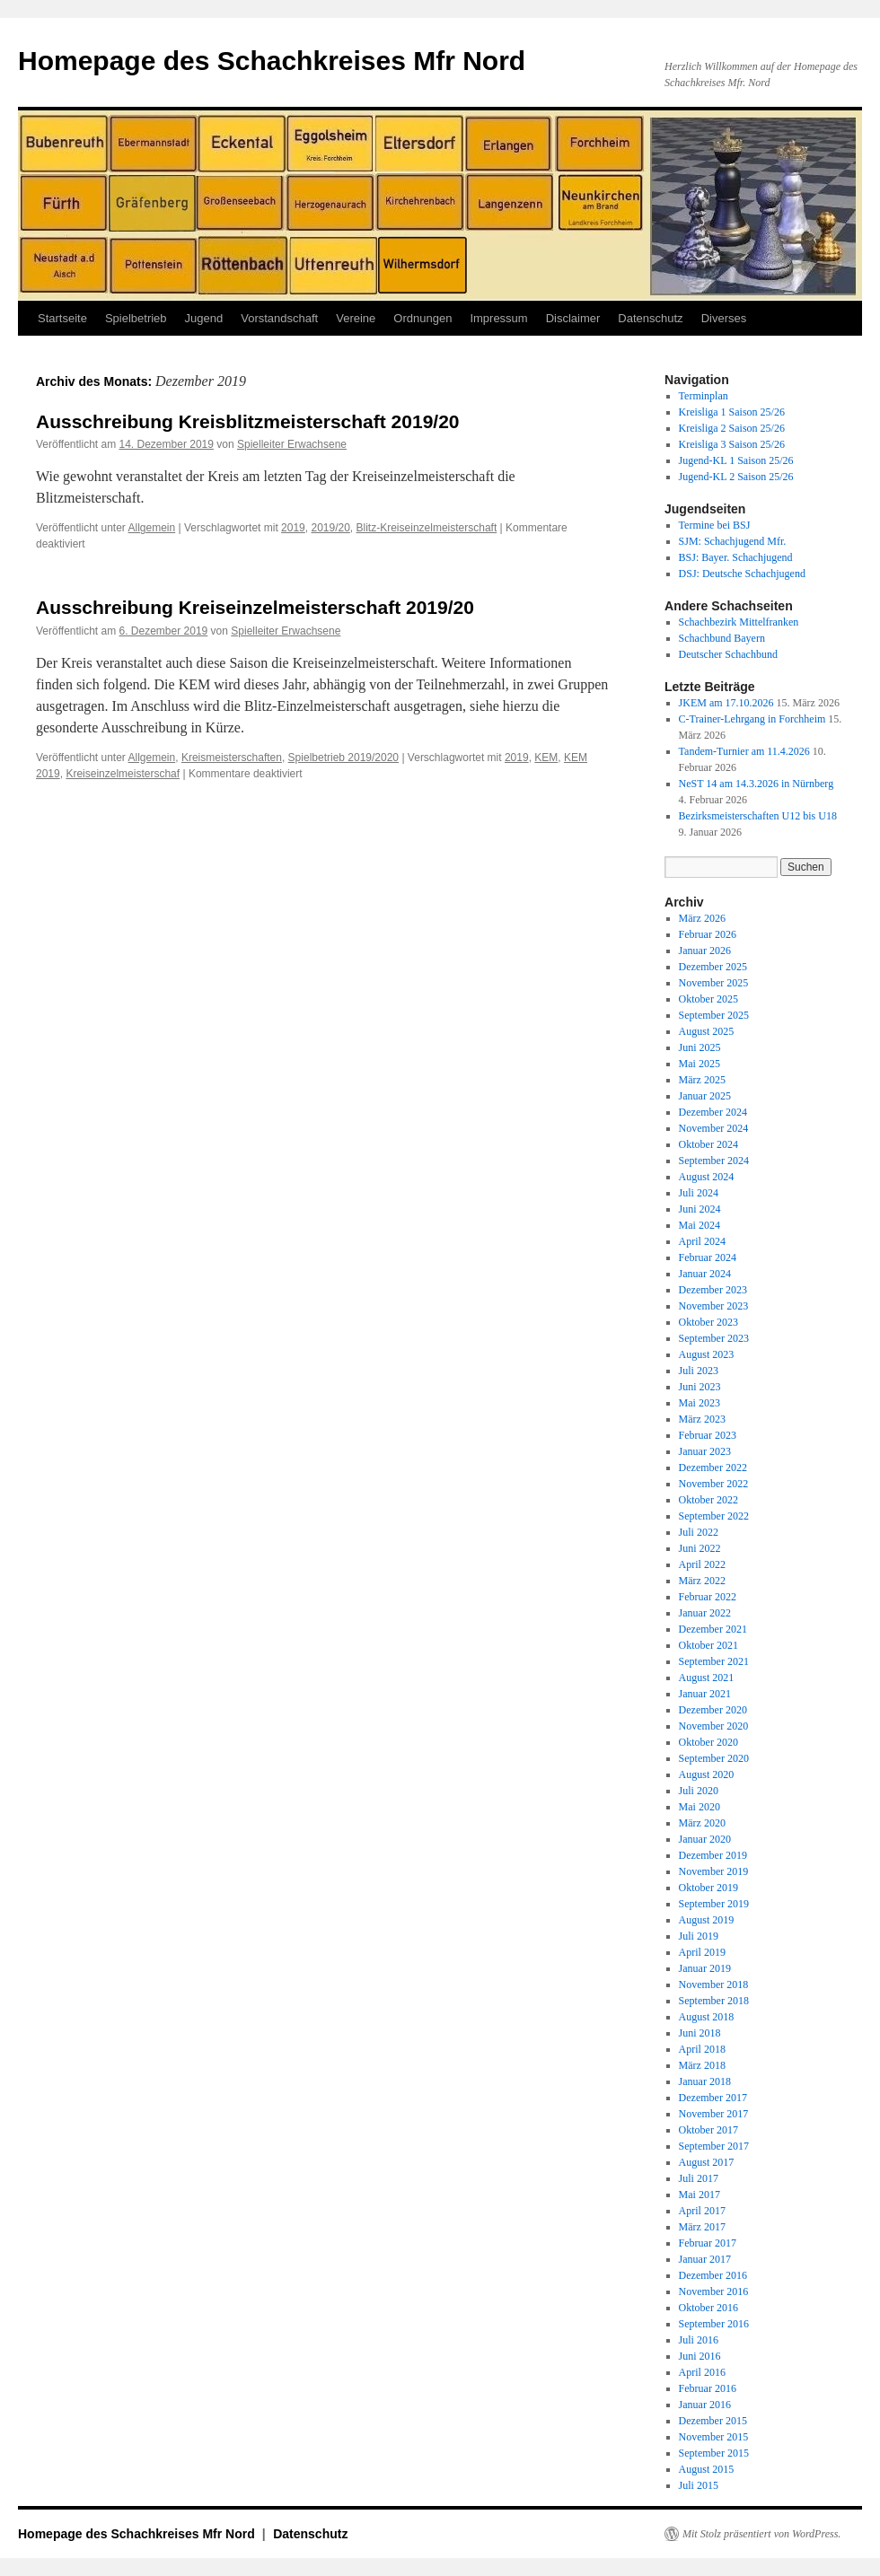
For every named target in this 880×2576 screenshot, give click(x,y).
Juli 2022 (698, 1532)
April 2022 (702, 1564)
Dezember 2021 (713, 1629)
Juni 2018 (700, 2033)
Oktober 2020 (708, 1742)
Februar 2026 (707, 934)
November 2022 (714, 1483)
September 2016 (714, 2324)
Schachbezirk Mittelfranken (739, 622)
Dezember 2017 (713, 2097)
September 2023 (714, 1338)
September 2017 (714, 2146)
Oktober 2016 (708, 2307)
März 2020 (702, 1823)
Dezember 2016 (713, 2275)
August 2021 (707, 1677)
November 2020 (714, 1726)
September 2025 (714, 1015)
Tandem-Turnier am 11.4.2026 (744, 751)
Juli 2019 (698, 1936)
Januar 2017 (705, 2259)
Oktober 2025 (708, 999)
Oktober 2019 (708, 1887)
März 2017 (702, 2227)
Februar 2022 (707, 1596)
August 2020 (707, 1774)
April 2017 (702, 2210)
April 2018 (702, 2049)
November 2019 (714, 1871)
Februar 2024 (707, 1257)
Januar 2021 (705, 1693)
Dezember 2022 (713, 1467)
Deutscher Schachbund (728, 654)
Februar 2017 (707, 2243)
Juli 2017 (698, 2178)
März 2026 (702, 918)
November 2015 (714, 2437)
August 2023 (707, 1354)
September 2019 (714, 1903)
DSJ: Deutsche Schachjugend (742, 573)
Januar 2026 (705, 950)
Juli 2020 (698, 1790)
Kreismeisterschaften (231, 757)
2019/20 (330, 527)
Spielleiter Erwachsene (292, 444)
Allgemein (152, 527)
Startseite (62, 318)
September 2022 (714, 1516)
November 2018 (714, 1984)
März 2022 (702, 1580)
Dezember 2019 (713, 1855)
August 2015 (707, 2469)
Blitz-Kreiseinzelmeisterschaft (426, 527)
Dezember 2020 (713, 1710)
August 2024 (707, 1176)
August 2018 (707, 2017)
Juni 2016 (700, 2356)
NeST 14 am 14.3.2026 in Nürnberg (756, 783)
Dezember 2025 (713, 966)
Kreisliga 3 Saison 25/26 (732, 444)
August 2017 (707, 2162)
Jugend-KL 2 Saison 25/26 (736, 476)
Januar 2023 (705, 1451)
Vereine (355, 318)
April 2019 (702, 1952)
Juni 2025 (700, 1047)
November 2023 (714, 1306)
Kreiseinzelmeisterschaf (123, 773)
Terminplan (703, 396)
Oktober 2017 (708, 2130)
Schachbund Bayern (722, 638)
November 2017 (714, 2113)
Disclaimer (573, 318)
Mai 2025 (699, 1063)
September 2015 (714, 2453)
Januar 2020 (705, 1839)
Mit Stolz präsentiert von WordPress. (761, 2534)
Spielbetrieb (136, 318)
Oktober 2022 (708, 1500)
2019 (293, 527)
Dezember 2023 (713, 1290)
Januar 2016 (705, 2404)
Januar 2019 (705, 1968)
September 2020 (714, 1758)
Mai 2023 (699, 1403)
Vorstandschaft (279, 318)
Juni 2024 (700, 1209)
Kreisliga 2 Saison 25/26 (732, 428)
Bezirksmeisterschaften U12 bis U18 (758, 816)
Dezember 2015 (713, 2420)
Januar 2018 (705, 2081)
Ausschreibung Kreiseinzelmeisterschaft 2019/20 (255, 607)
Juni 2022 (700, 1548)
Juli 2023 (698, 1370)
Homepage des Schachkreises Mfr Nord (271, 60)
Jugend (204, 318)
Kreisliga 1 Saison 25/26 (732, 412)
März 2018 (702, 2065)
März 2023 (702, 1419)
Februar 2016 (707, 2388)
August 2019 (707, 1920)
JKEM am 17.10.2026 (726, 703)
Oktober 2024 (708, 1144)
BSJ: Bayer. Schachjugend (736, 557)
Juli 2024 (698, 1193)
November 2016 (714, 2291)
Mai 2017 (699, 2194)
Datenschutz (650, 318)
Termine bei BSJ (715, 525)
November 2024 (714, 1128)
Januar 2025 (705, 1096)
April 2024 (702, 1241)
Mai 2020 (699, 1807)
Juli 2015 (698, 2485)
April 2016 (702, 2372)
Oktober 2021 (708, 1645)
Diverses (724, 318)
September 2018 (714, 2000)
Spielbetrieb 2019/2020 (343, 757)
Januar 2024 (705, 1273)
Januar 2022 (705, 1613)
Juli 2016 (698, 2340)
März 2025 (702, 1079)
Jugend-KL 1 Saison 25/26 (736, 460)
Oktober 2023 (708, 1322)
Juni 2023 (700, 1386)
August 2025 (707, 1031)
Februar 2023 (707, 1435)
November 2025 (714, 983)
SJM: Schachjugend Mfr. (733, 541)
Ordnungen (422, 318)
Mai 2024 (699, 1225)
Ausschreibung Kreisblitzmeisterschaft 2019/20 (248, 421)
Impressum (498, 318)
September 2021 (714, 1661)
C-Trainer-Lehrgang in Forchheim (752, 719)
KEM (546, 757)
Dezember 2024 (713, 1112)
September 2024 (714, 1160)
